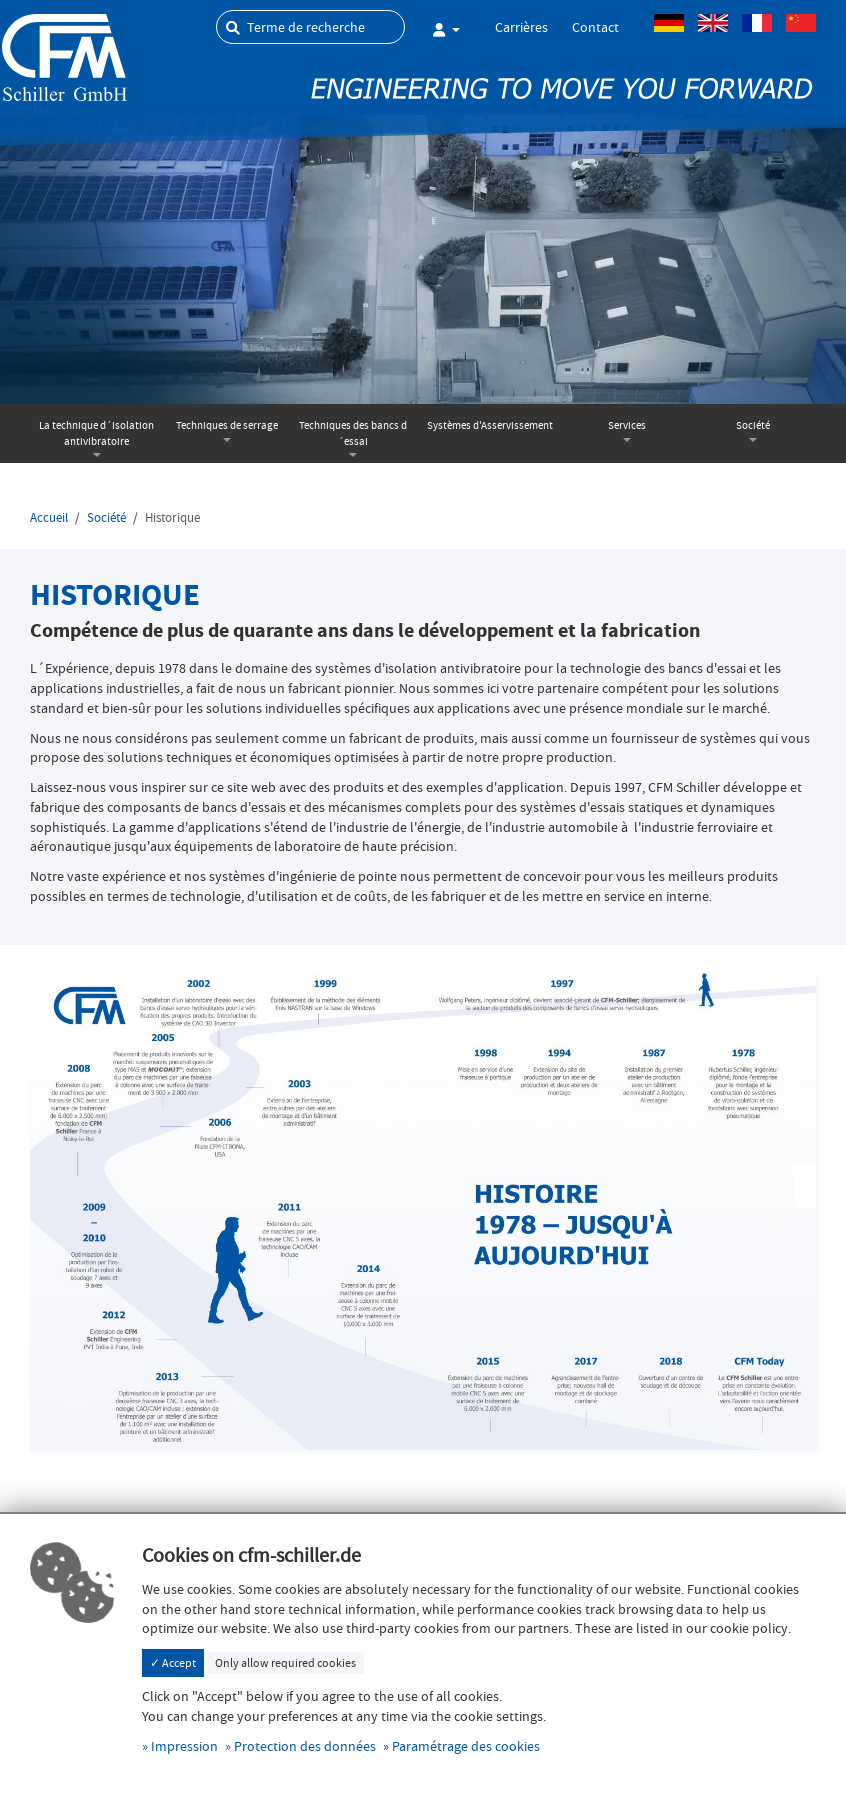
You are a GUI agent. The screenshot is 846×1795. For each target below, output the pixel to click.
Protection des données (305, 1746)
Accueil (49, 518)
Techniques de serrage (227, 425)
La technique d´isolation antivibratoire (96, 433)
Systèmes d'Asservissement (490, 425)
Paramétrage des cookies (466, 1746)
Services (627, 425)
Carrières (521, 27)
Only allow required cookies (285, 1663)
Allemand (669, 23)
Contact (595, 27)
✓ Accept (173, 1663)
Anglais (713, 23)
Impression (184, 1746)
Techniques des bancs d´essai (353, 433)
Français (757, 23)
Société (753, 425)
